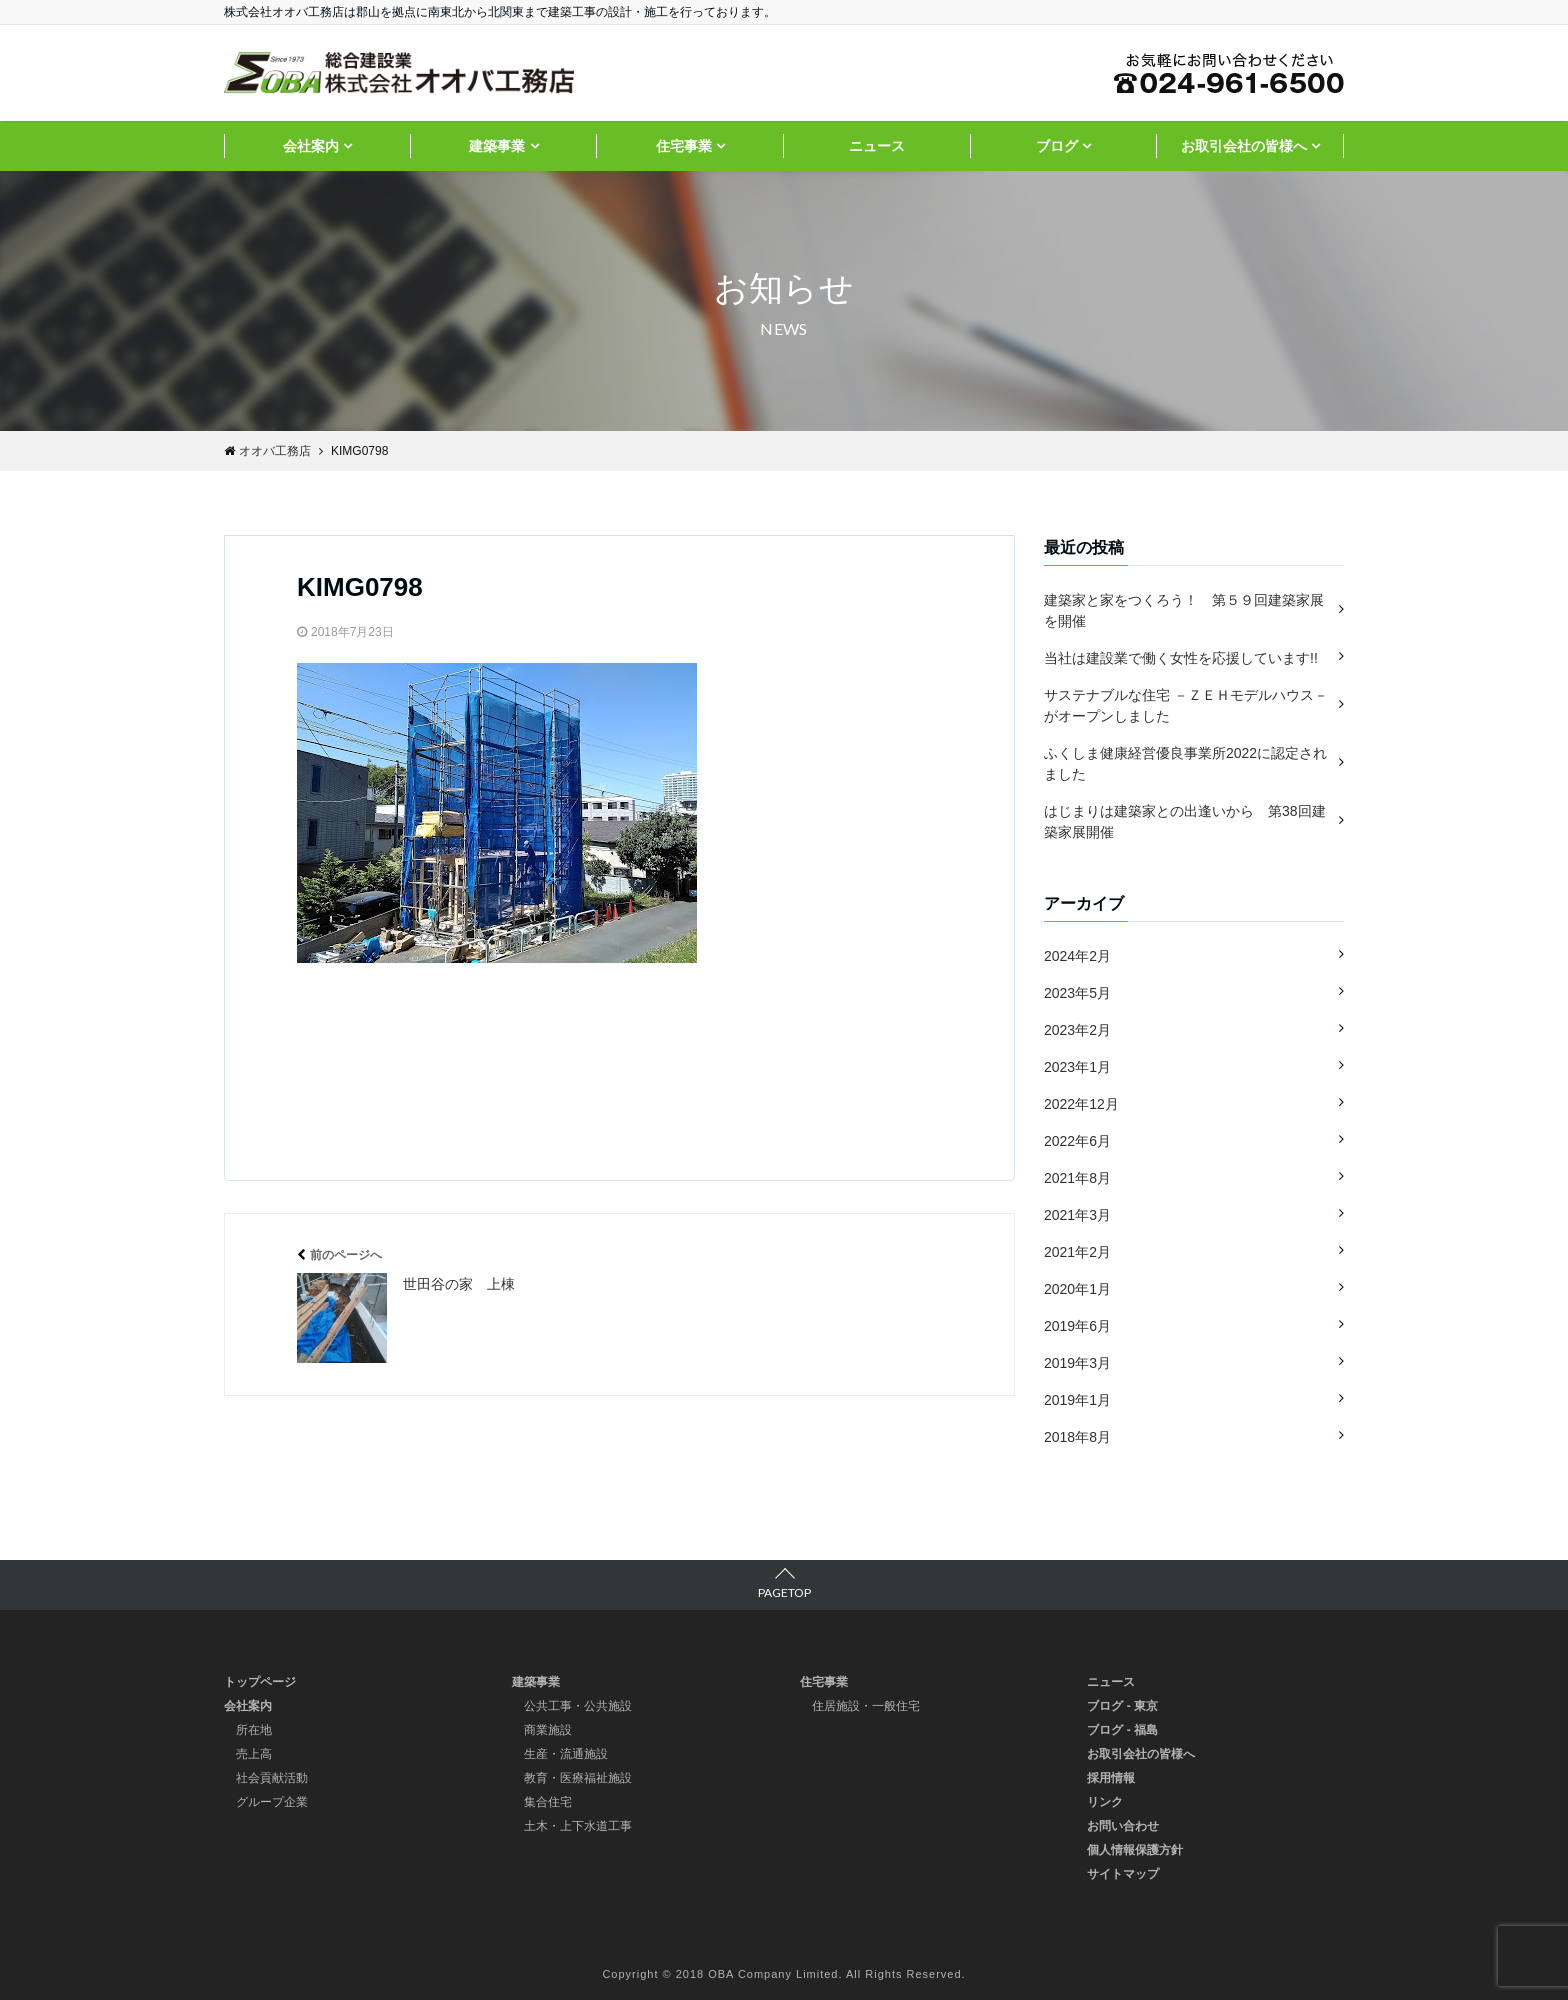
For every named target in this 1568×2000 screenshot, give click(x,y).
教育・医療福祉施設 (578, 1778)
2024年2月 (1077, 956)
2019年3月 (1077, 1363)
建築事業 (497, 146)
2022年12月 (1081, 1104)
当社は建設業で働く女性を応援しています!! (1181, 658)
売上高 (254, 1754)
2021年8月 (1077, 1178)
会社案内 (311, 146)
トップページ (260, 1682)
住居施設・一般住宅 (866, 1706)
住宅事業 (684, 146)
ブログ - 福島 (1122, 1730)
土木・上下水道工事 (578, 1826)
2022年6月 (1077, 1141)
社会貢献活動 (272, 1778)
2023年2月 (1077, 1030)
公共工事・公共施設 (578, 1706)
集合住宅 (548, 1802)
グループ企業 (272, 1802)
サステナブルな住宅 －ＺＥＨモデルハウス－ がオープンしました (1186, 705)
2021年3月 (1077, 1215)
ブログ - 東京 (1122, 1706)
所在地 (254, 1730)
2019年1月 (1077, 1400)
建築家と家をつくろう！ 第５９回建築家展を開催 (1184, 610)
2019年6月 (1077, 1326)
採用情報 (1111, 1778)
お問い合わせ (1123, 1826)
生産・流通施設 (566, 1754)
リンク (1105, 1802)
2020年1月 (1077, 1289)
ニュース (877, 146)
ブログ (1057, 146)
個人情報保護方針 (1135, 1850)
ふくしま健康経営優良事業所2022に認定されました (1185, 763)
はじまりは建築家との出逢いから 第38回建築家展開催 (1185, 821)
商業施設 (548, 1730)
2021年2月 (1077, 1252)
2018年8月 (1077, 1437)
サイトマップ (1123, 1874)
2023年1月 (1077, 1067)
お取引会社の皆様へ (1244, 146)
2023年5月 (1077, 993)
